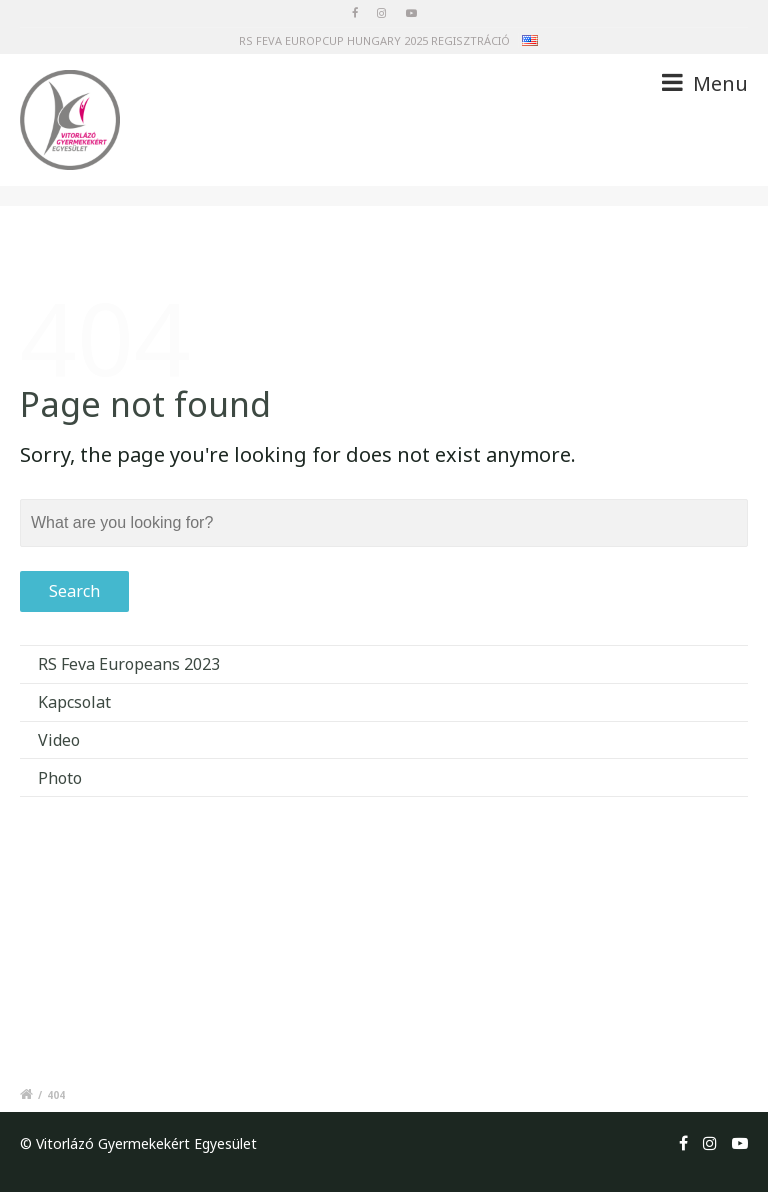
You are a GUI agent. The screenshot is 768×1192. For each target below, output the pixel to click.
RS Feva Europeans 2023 (129, 664)
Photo (60, 778)
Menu (705, 83)
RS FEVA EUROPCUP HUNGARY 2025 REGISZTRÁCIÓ (374, 40)
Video (59, 740)
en (530, 43)
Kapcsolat (74, 702)
